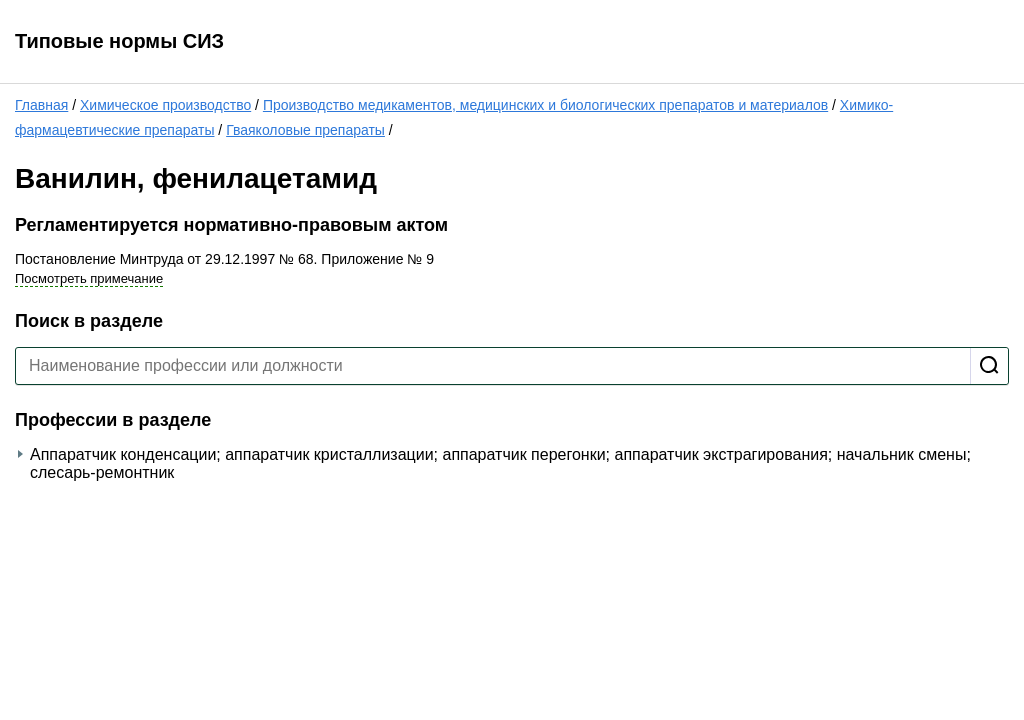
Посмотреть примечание (89, 278)
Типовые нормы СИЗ (119, 41)
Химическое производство (165, 105)
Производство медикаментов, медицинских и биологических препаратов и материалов (545, 105)
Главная (41, 105)
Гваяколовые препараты (305, 130)
